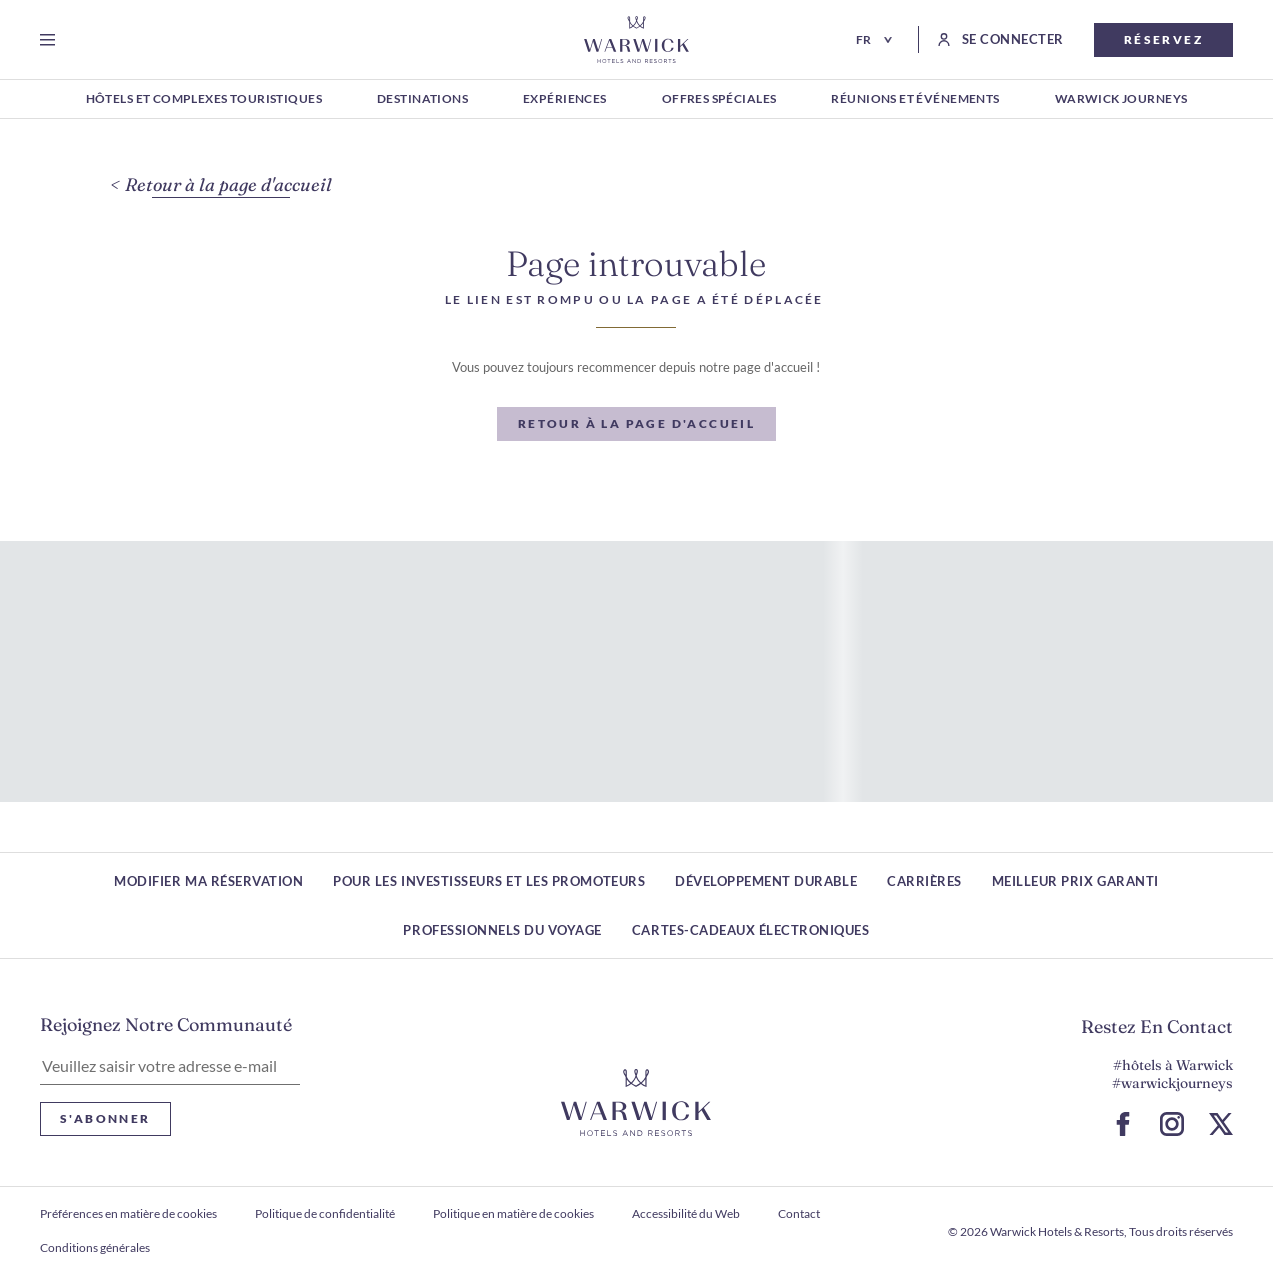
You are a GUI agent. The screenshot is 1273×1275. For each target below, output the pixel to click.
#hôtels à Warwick (1173, 1065)
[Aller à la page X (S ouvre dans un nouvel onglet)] (1221, 1124)
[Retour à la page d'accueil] (636, 39)
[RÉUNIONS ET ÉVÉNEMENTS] (915, 100)
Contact (799, 1213)
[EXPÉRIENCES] (565, 100)
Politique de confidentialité (325, 1213)
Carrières (924, 881)
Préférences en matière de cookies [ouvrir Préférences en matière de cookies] (128, 1213)
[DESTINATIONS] (422, 100)
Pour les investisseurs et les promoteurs (489, 881)
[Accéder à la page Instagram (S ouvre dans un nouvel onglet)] (1172, 1124)
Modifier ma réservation (208, 881)
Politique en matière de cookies (513, 1213)
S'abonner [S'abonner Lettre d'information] (105, 1118)
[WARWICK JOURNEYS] (1121, 100)
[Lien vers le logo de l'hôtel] (636, 1102)
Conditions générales (95, 1247)
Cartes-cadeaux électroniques (751, 930)
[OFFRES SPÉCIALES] (719, 100)
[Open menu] (51, 40)
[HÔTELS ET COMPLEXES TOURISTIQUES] (204, 100)
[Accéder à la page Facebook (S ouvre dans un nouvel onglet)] (1123, 1124)
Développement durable (766, 881)
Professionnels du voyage (502, 930)
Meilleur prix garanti (1075, 881)
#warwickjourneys (1172, 1083)
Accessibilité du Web (686, 1213)
